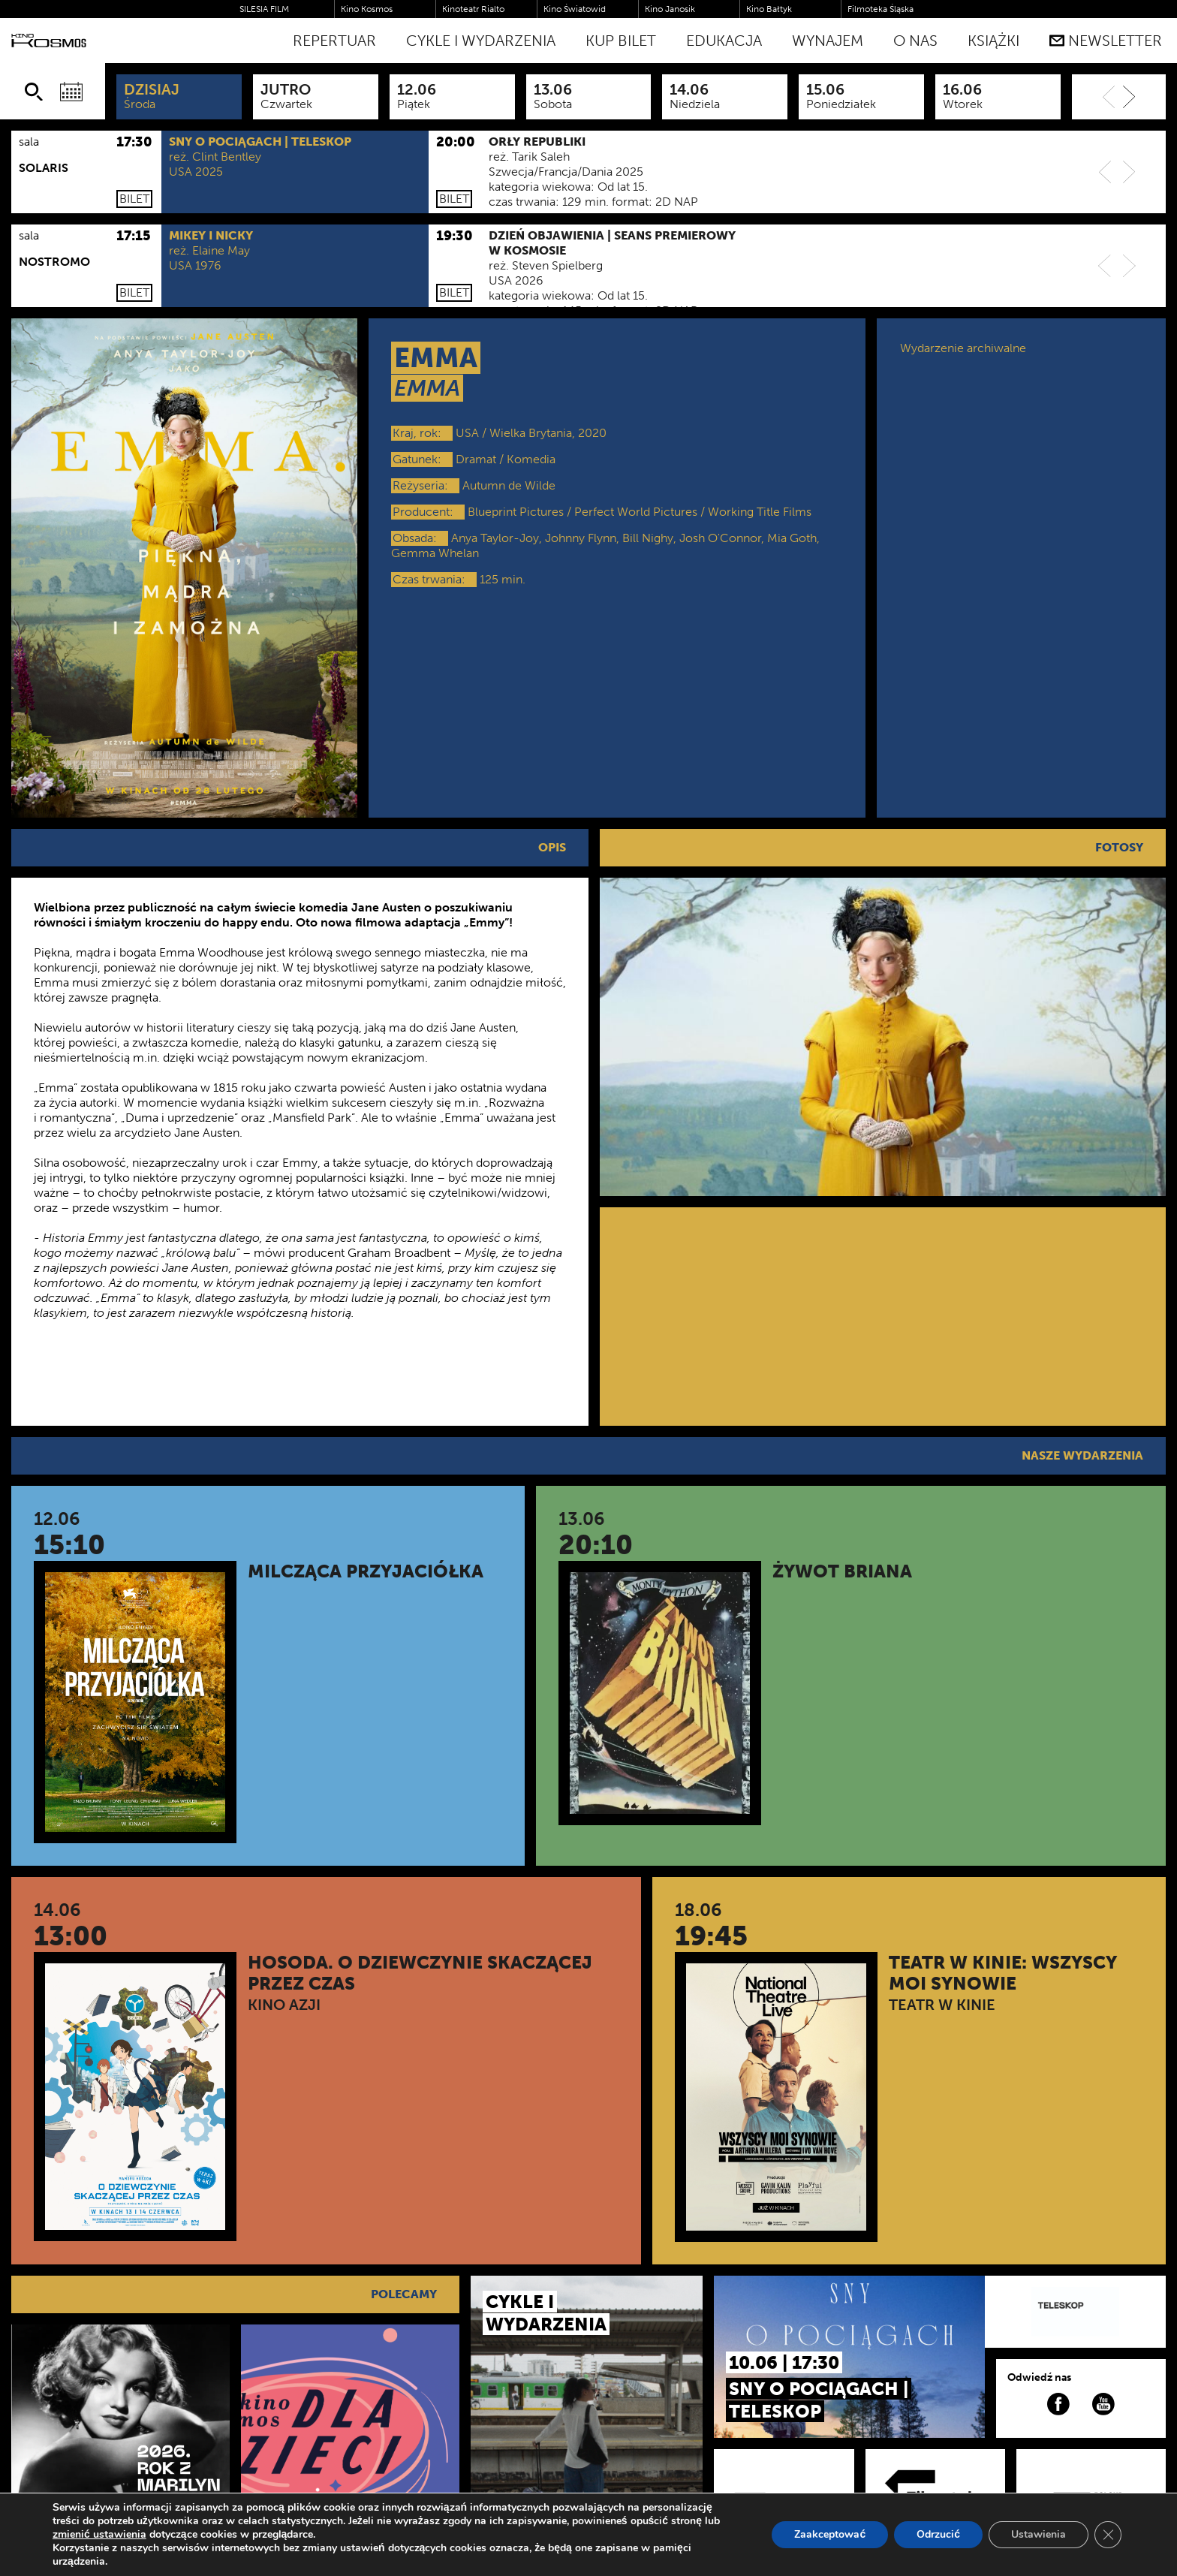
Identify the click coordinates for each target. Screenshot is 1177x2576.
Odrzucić (938, 2534)
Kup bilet (620, 41)
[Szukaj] (33, 92)
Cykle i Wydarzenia (480, 41)
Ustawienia (1038, 2534)
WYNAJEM (827, 41)
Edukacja (724, 41)
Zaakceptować (829, 2534)
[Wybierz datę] (71, 91)
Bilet (134, 198)
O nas (915, 41)
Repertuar (334, 41)
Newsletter (1105, 41)
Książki (993, 41)
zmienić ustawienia (99, 2534)
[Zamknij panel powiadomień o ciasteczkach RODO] (1107, 2534)
